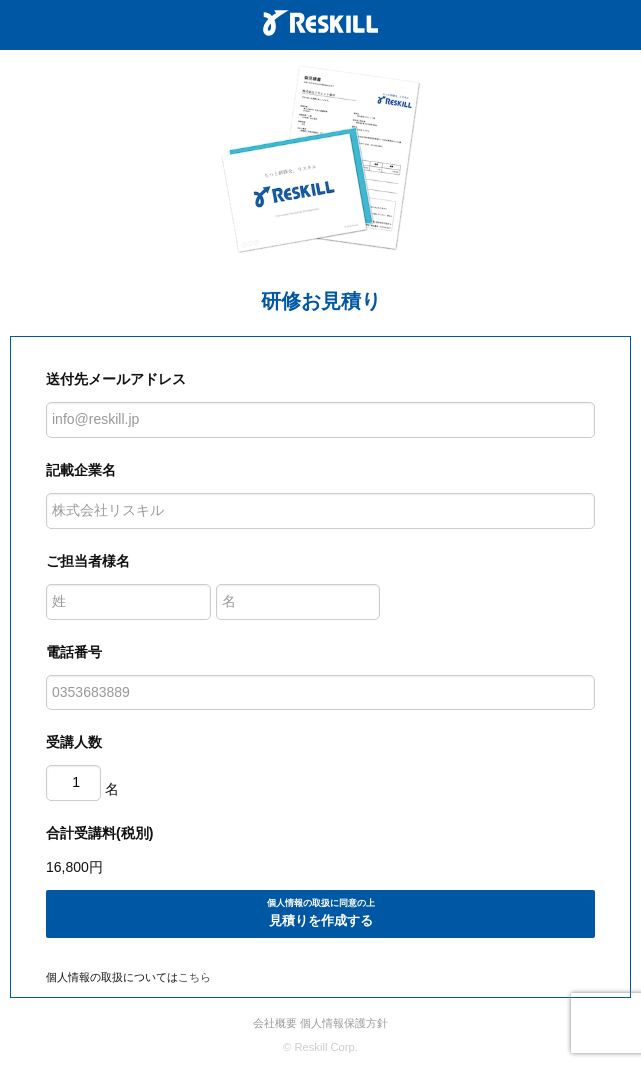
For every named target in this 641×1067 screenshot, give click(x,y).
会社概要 (275, 1023)
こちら (194, 977)
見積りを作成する (320, 912)
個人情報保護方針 (344, 1023)
